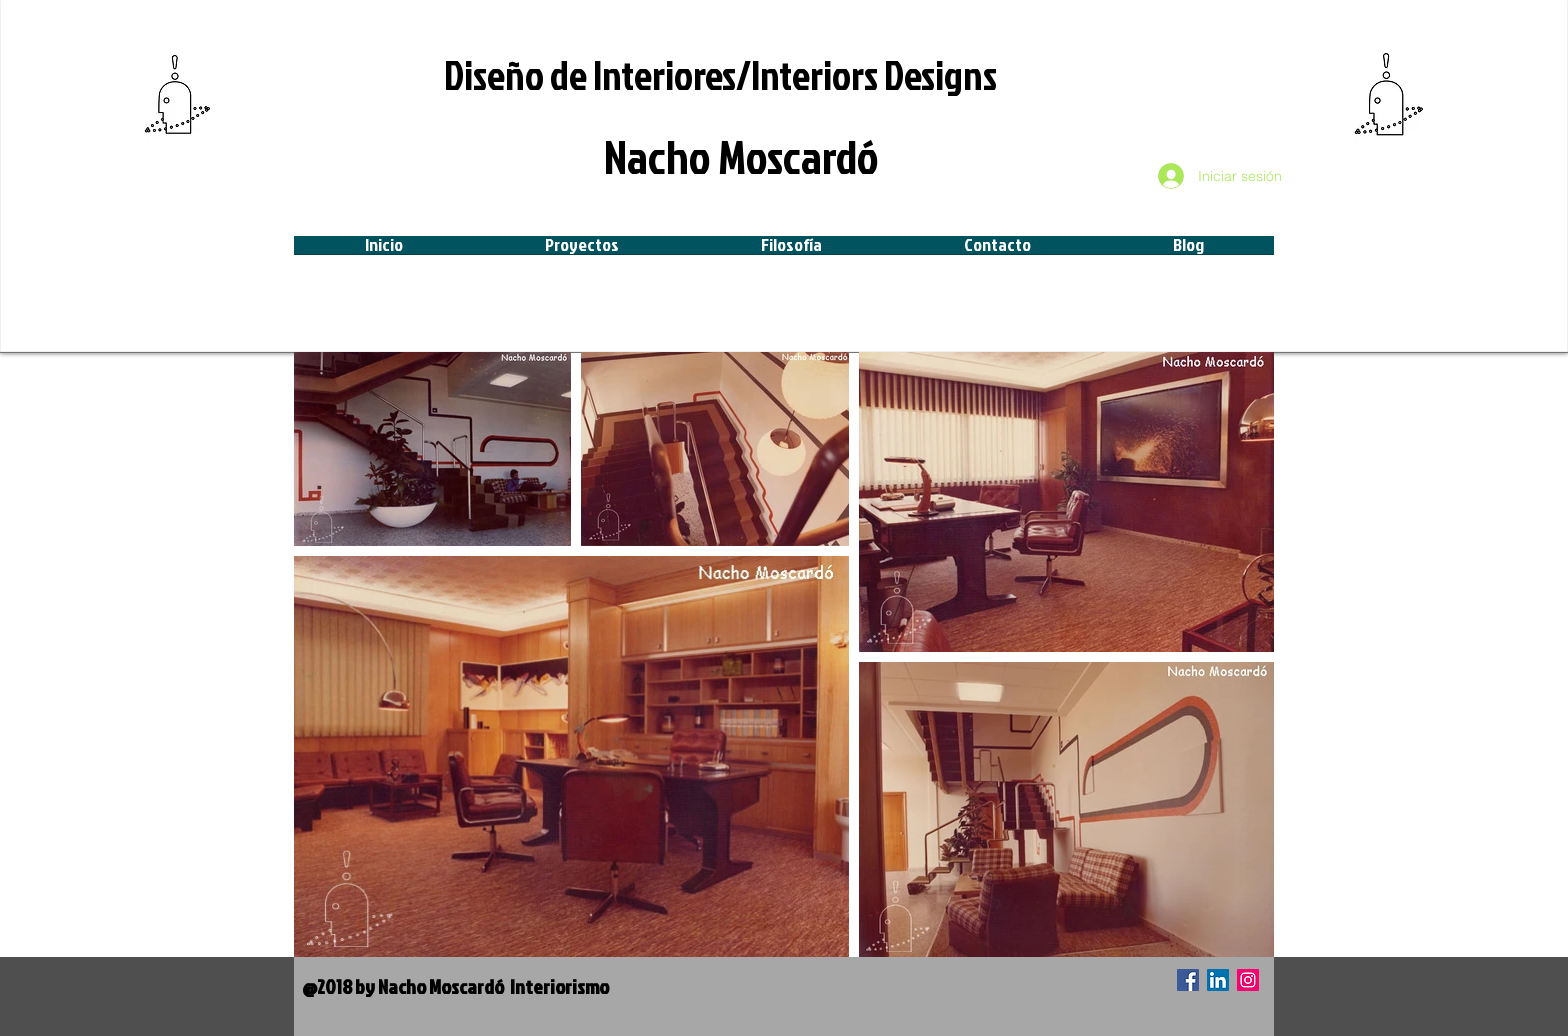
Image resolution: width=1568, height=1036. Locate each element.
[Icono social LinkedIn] (1218, 980)
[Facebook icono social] (1188, 980)
